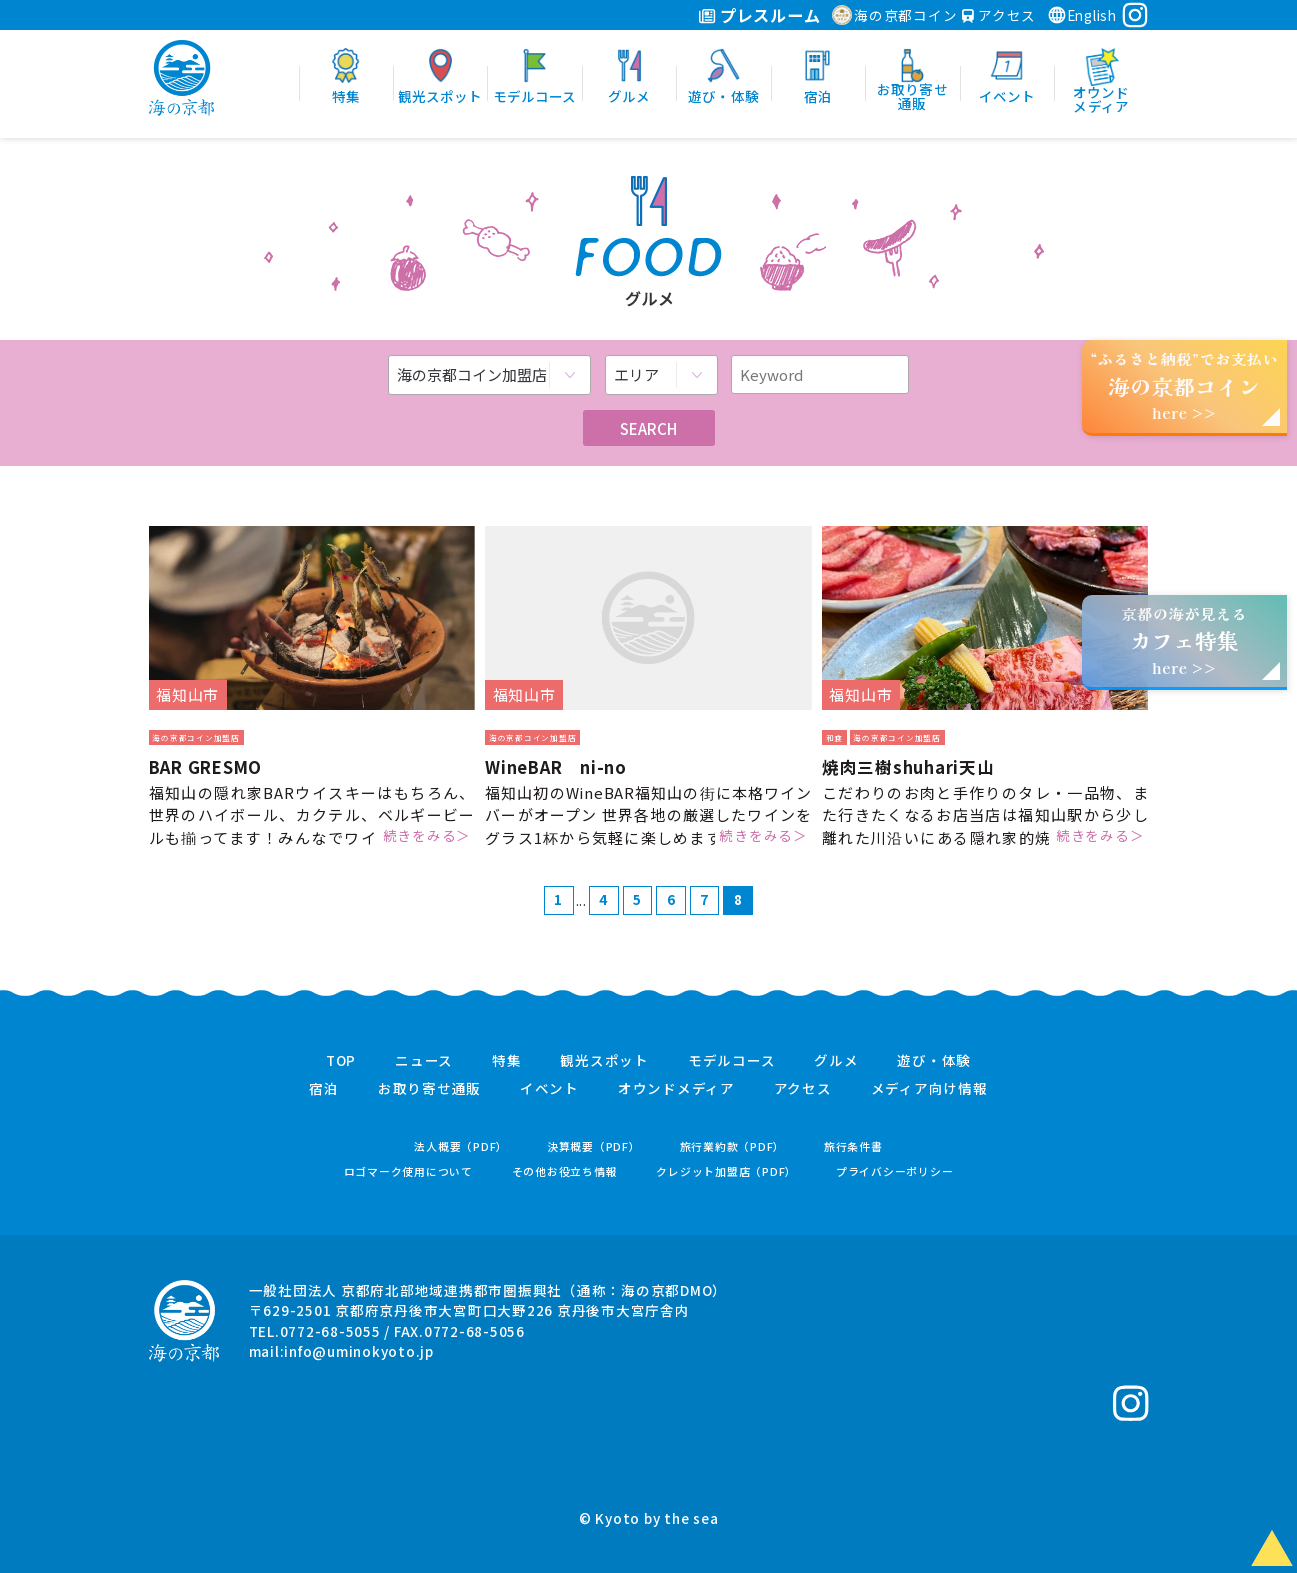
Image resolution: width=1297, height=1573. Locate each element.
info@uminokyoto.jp (359, 1351)
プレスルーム (759, 15)
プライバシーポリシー (895, 1171)
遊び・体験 (934, 1061)
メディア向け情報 (929, 1089)
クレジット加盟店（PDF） (726, 1171)
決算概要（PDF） (594, 1146)
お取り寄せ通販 (429, 1089)
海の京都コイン (894, 15)
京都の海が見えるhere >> (1184, 640)
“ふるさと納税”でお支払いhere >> (1185, 385)
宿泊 (324, 1089)
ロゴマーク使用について (408, 1171)
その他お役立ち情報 (565, 1171)
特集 (507, 1061)
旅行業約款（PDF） (733, 1146)
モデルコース (732, 1061)
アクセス (999, 15)
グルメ (836, 1061)
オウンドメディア (676, 1089)
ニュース (424, 1061)
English (1082, 15)
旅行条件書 (853, 1146)
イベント (549, 1089)
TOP (341, 1061)
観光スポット (604, 1061)
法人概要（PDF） (461, 1146)
